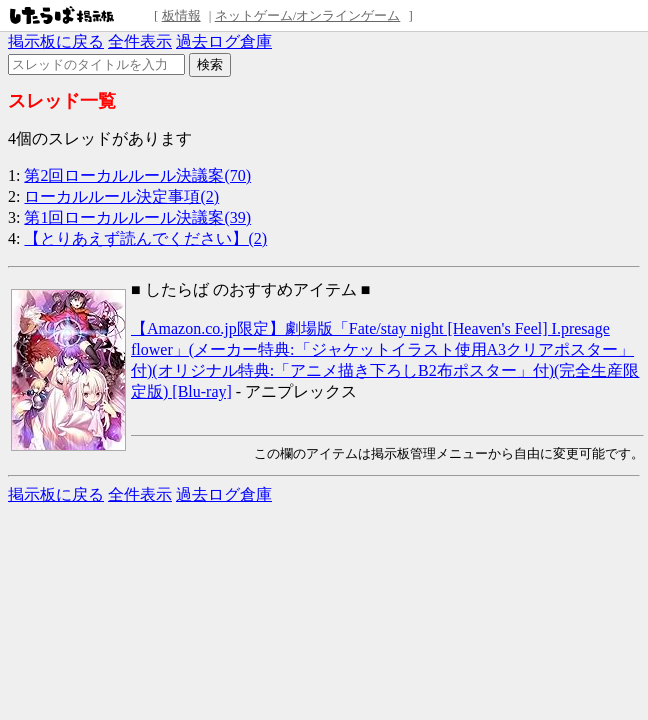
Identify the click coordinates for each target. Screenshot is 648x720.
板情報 (181, 15)
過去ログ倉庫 (224, 41)
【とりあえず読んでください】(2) (145, 238)
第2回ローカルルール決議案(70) (137, 175)
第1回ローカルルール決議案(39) (137, 217)
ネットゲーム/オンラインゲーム (308, 15)
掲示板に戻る (56, 41)
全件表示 (140, 41)
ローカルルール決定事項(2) (121, 196)
